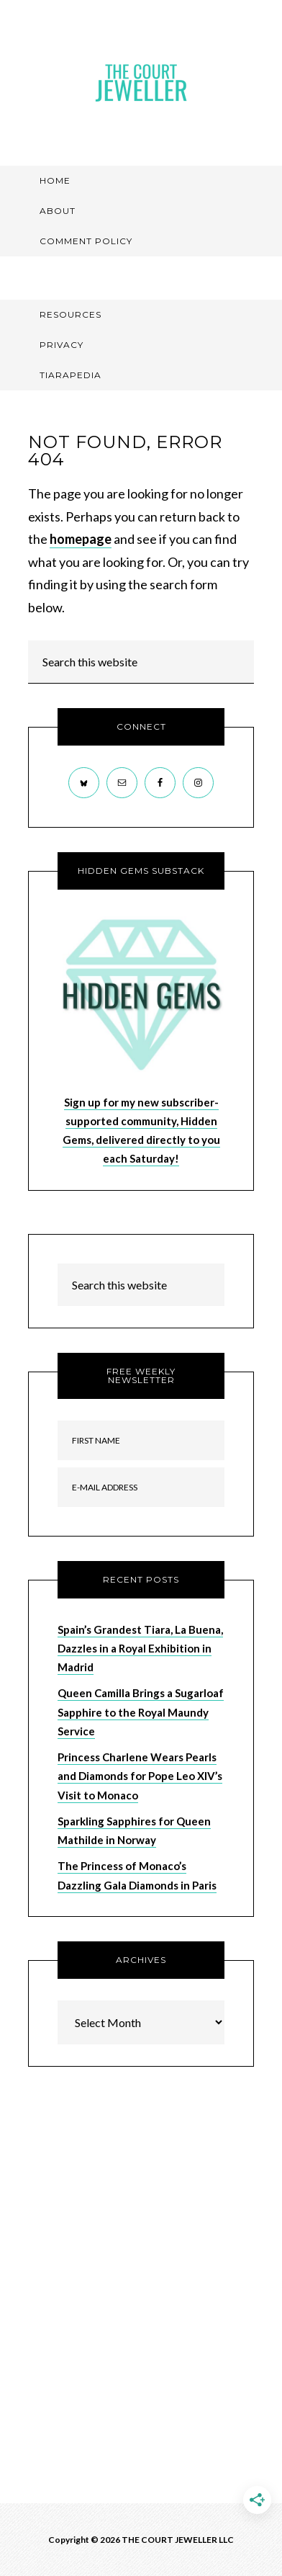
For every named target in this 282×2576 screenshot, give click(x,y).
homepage (81, 539)
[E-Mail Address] (141, 1487)
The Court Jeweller (141, 83)
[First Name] (141, 1440)
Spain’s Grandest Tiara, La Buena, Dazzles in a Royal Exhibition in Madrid (140, 1648)
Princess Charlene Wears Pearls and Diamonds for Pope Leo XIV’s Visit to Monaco (140, 1776)
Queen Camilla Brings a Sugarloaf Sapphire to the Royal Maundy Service (141, 1712)
